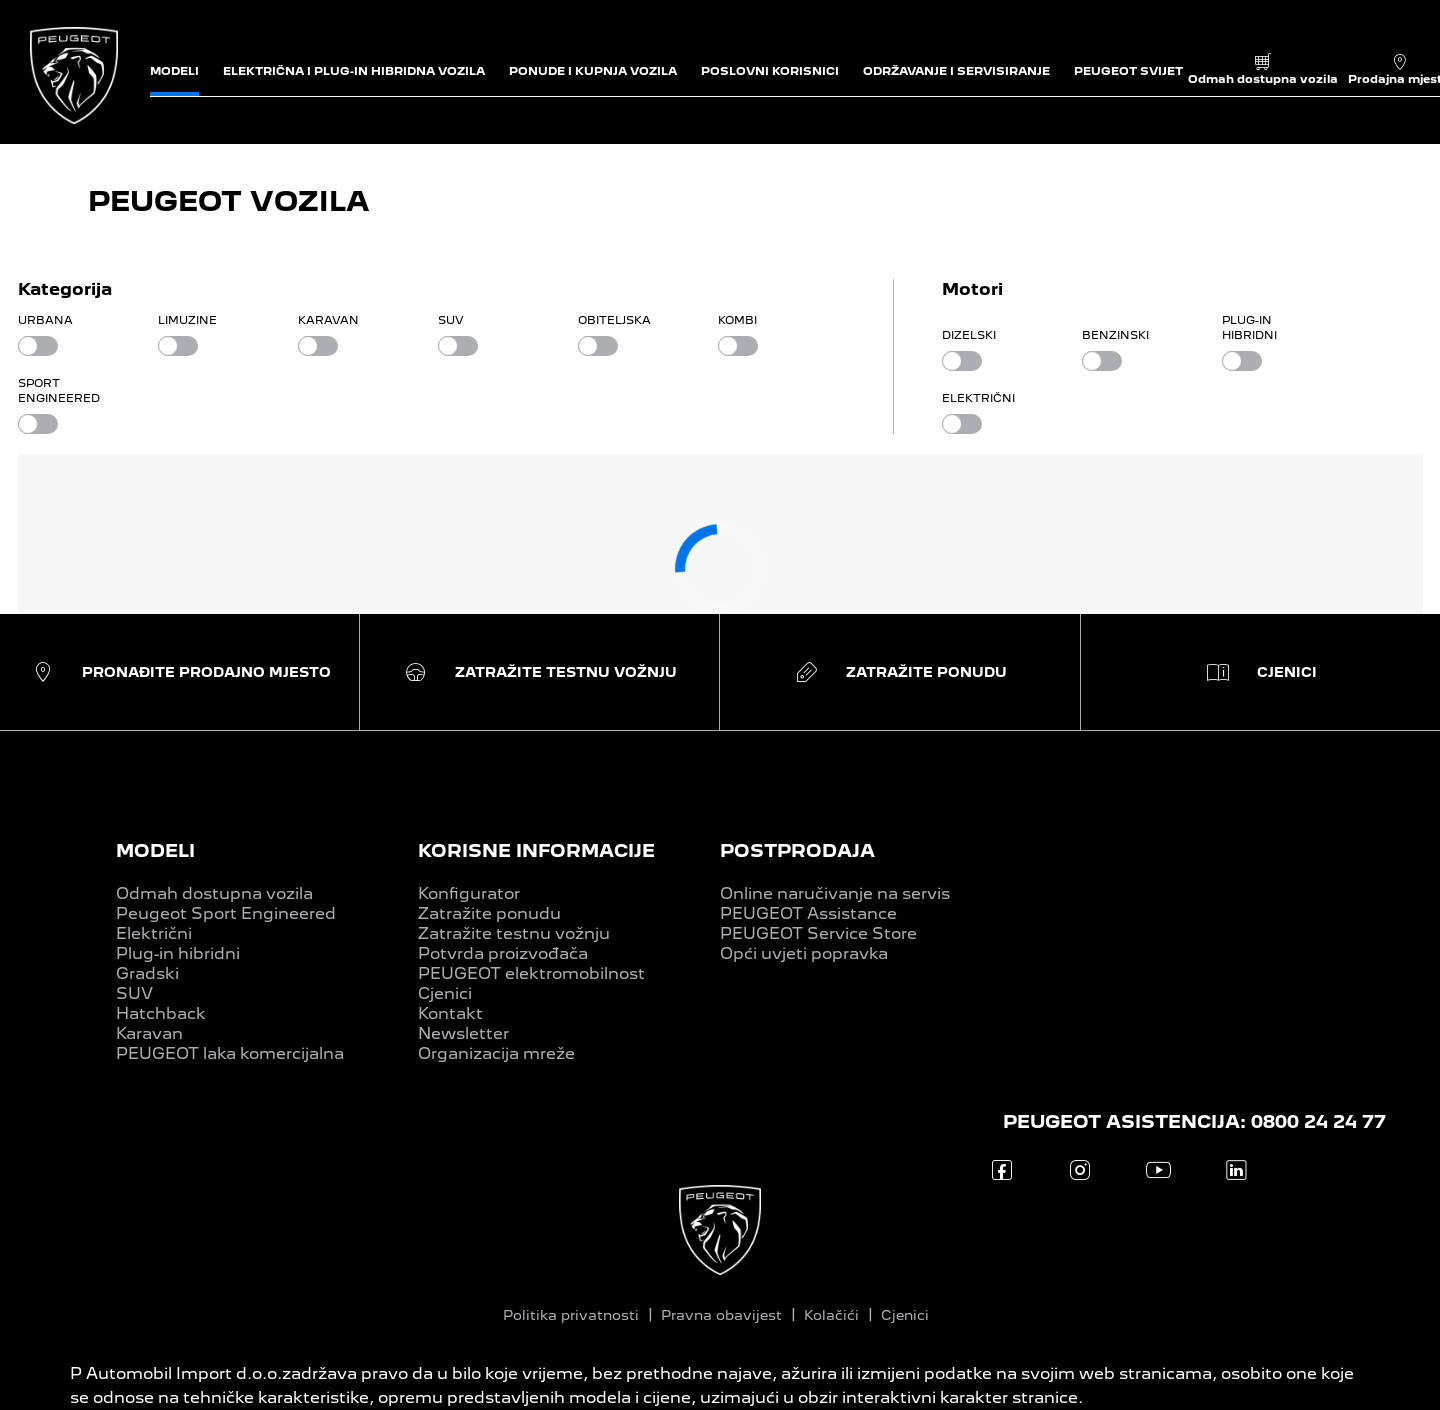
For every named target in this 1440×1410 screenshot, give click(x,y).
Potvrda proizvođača (503, 953)
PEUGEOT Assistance (808, 913)
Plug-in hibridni (178, 953)
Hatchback (161, 1013)
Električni (154, 933)
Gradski (147, 973)
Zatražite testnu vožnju (514, 933)
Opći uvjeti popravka (804, 953)
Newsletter (463, 1033)
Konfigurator (469, 893)
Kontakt (450, 1013)
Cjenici (445, 993)
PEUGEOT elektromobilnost (531, 973)
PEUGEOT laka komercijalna (230, 1053)
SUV (134, 993)
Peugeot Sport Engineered (226, 913)
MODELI (155, 850)
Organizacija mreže (496, 1053)
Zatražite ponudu (489, 913)
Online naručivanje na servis (835, 893)
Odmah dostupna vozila (214, 893)
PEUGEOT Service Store (818, 933)
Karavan (149, 1033)
